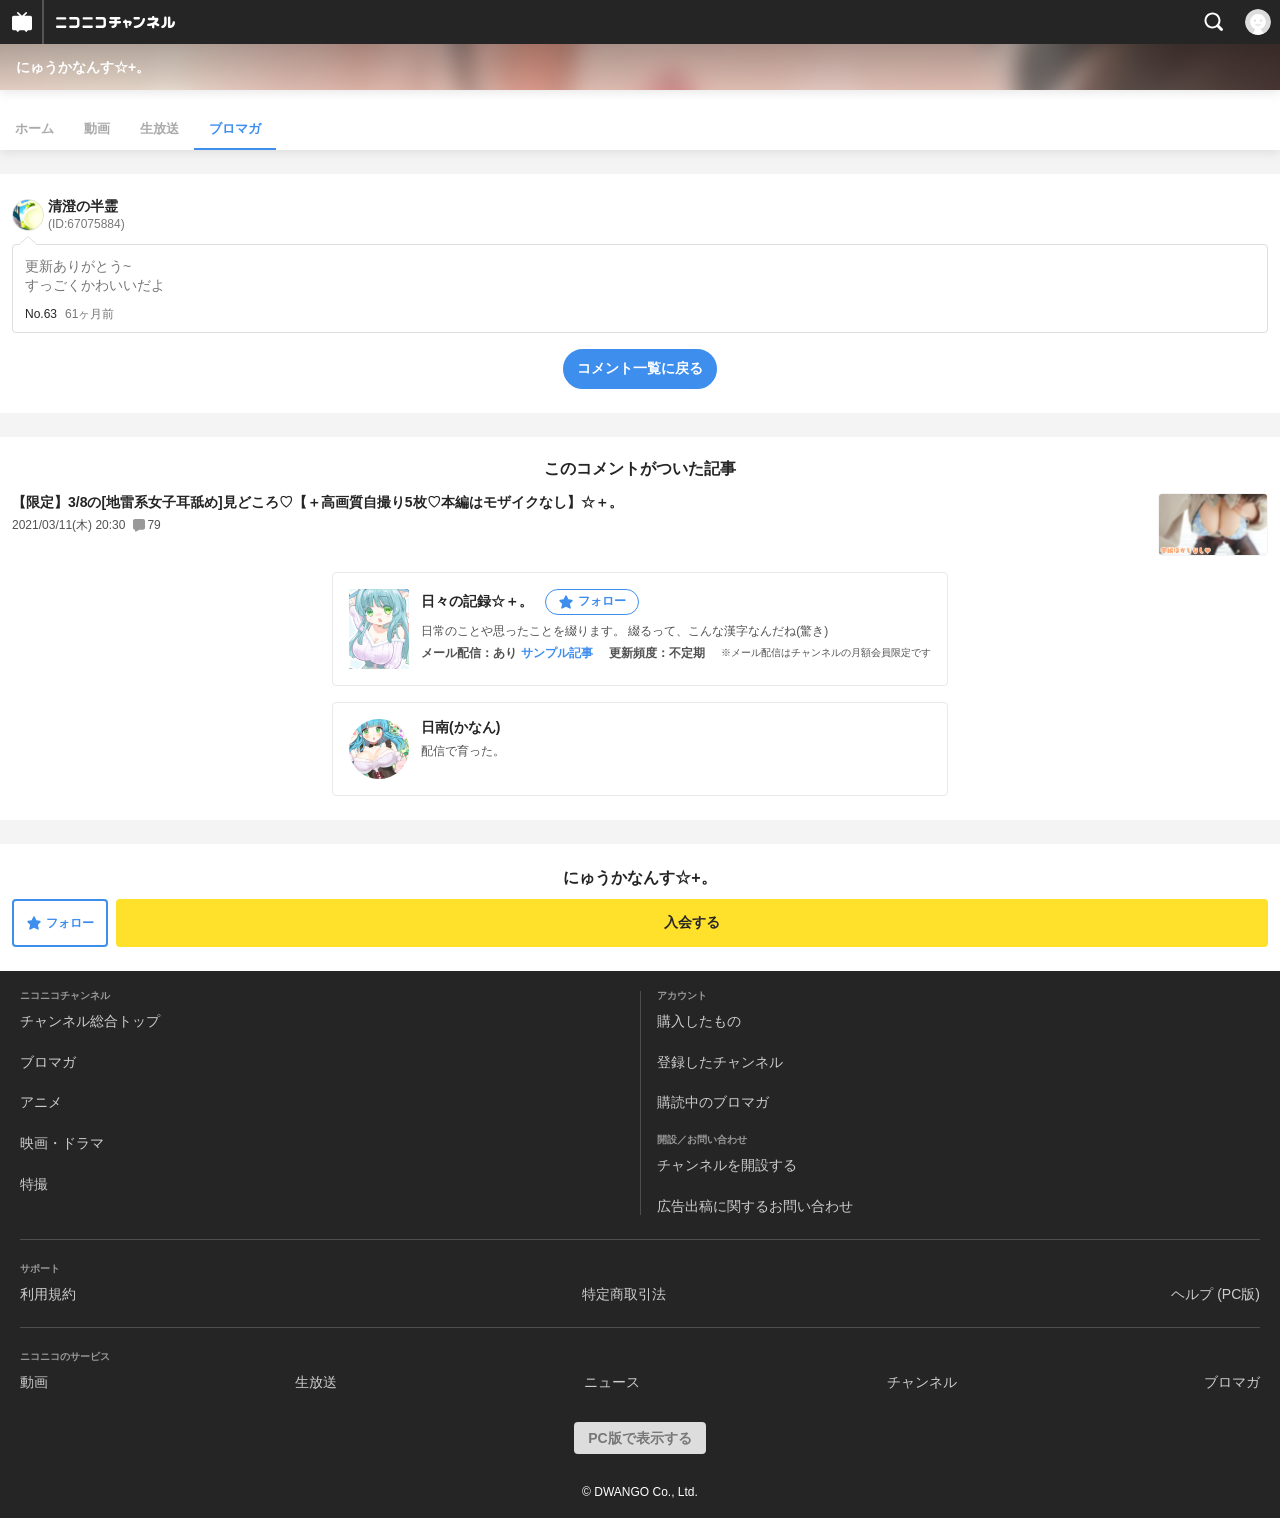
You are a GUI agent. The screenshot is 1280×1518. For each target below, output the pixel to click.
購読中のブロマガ (713, 1102)
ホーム (34, 128)
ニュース (612, 1382)
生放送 (159, 128)
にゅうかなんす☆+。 (83, 67)
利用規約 (48, 1294)
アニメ (41, 1102)
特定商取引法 (624, 1294)
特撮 (34, 1184)
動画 (97, 128)
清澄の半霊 (86, 214)
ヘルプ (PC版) (1215, 1294)
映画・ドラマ (62, 1143)
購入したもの (699, 1021)
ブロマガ (235, 128)
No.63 (41, 314)
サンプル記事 (557, 653)
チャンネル (922, 1382)
